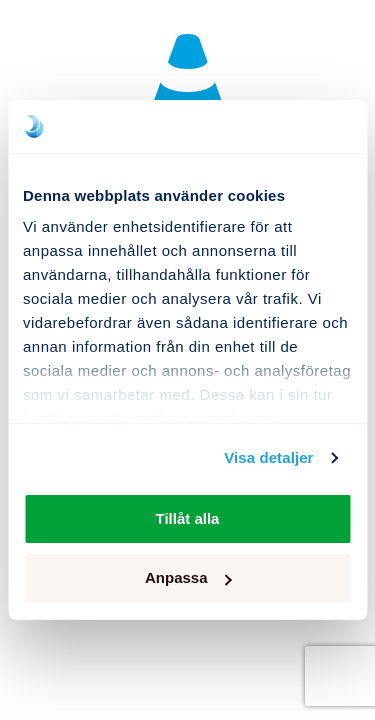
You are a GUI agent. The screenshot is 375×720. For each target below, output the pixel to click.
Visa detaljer (268, 457)
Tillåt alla (188, 518)
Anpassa (188, 577)
